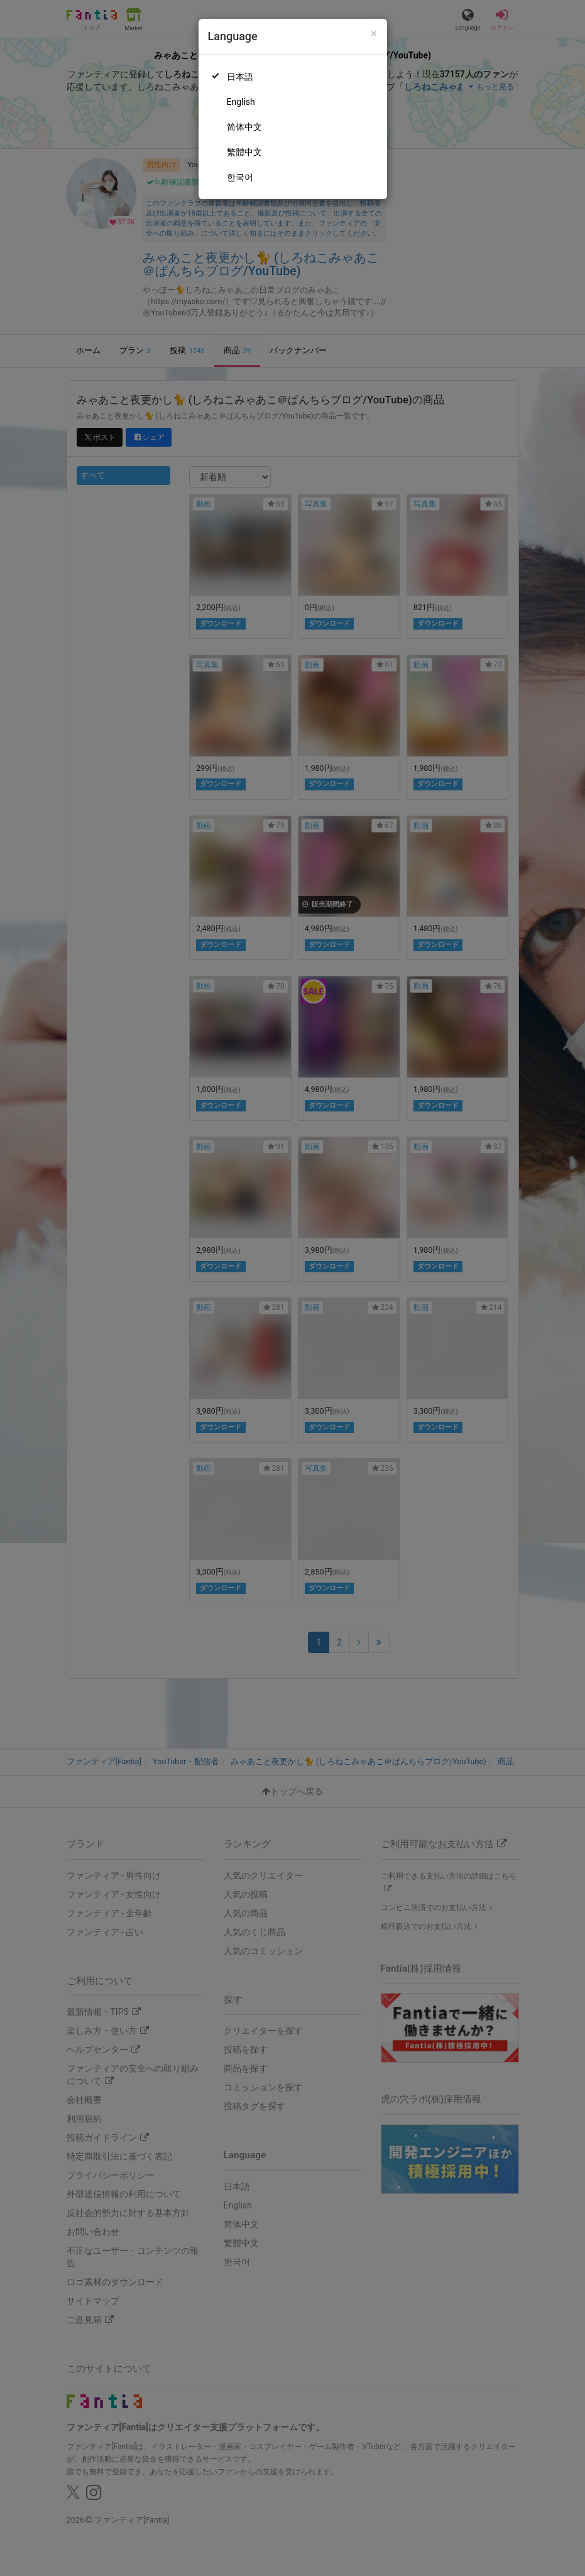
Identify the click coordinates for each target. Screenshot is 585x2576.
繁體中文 (244, 152)
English (241, 102)
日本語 (240, 77)
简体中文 (244, 127)
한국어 (240, 177)
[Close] (373, 33)
